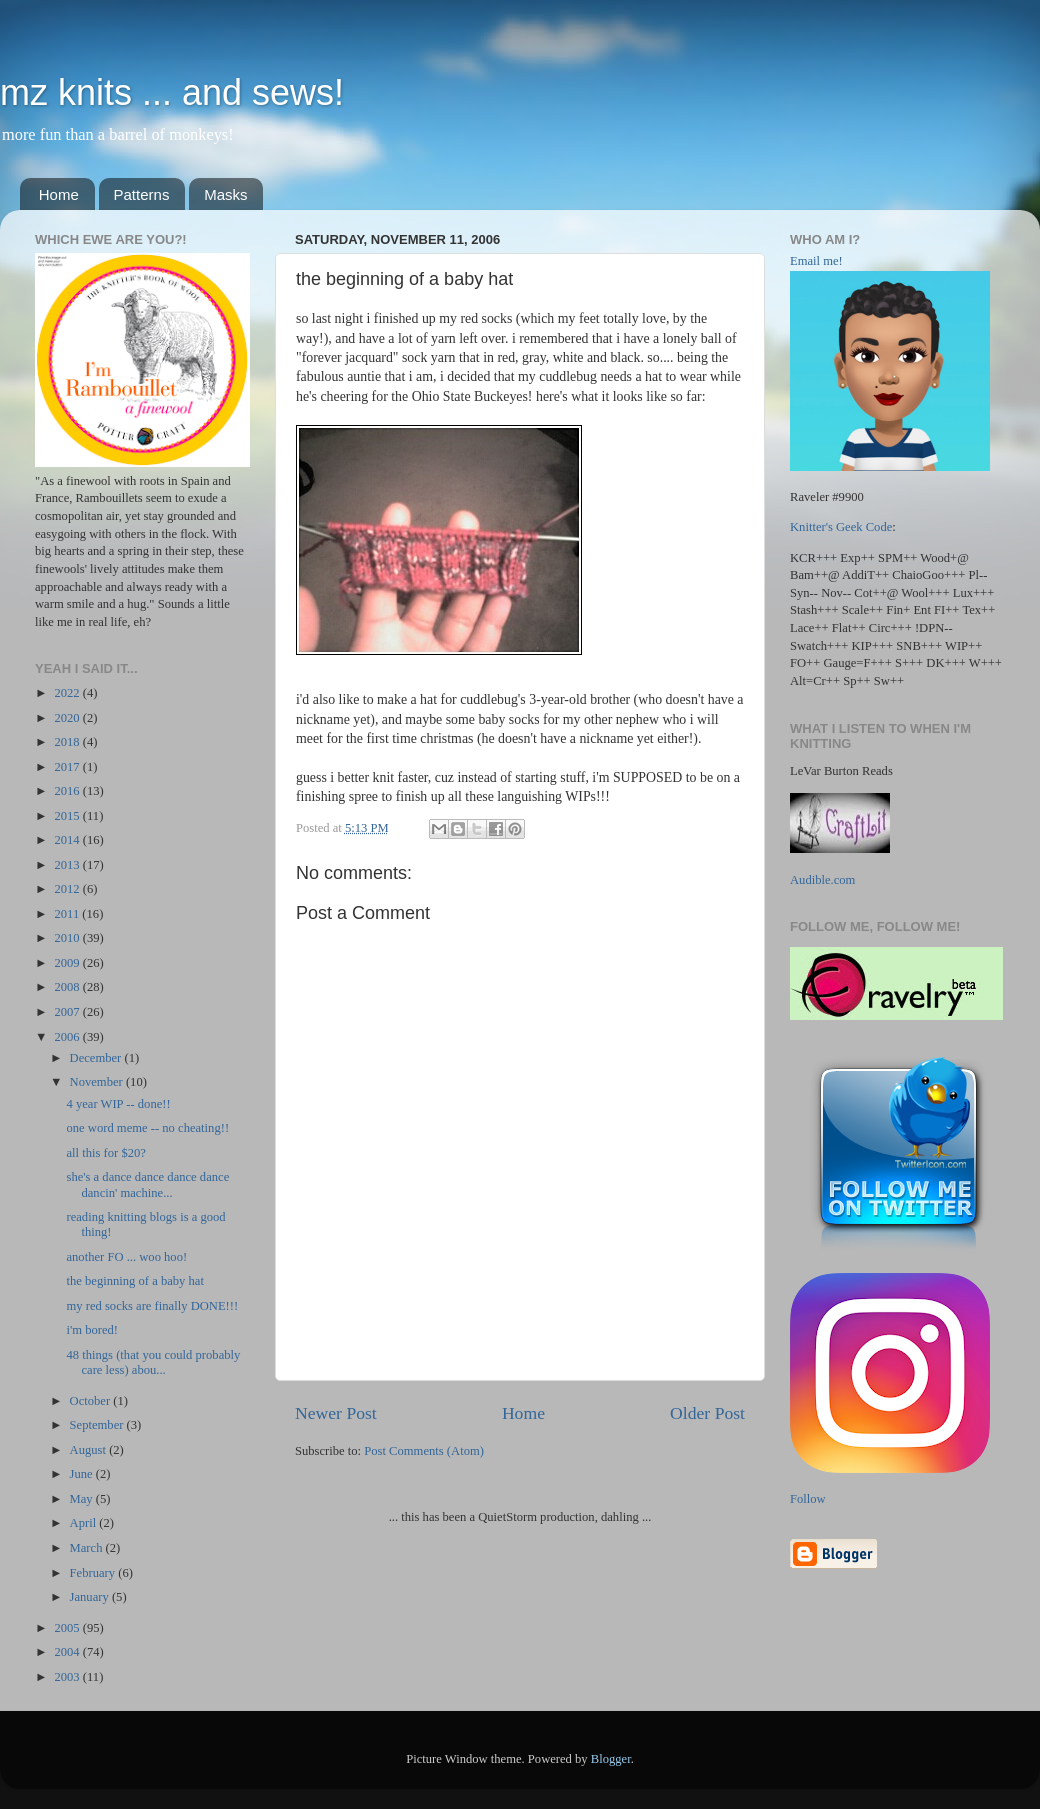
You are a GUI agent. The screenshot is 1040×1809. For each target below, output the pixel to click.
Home (59, 194)
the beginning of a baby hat (134, 1281)
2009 (68, 963)
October (92, 1401)
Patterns (142, 194)
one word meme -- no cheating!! (147, 1128)
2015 (68, 816)
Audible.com (822, 880)
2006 (68, 1037)
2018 (68, 742)
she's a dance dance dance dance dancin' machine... (147, 1184)
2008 (68, 987)
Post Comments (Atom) (424, 1451)
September (98, 1425)
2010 (68, 938)
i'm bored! (92, 1330)
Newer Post (336, 1413)
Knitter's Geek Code (841, 527)
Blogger (611, 1759)
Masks (225, 194)
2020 (68, 718)
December (97, 1058)
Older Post (707, 1413)
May (83, 1499)
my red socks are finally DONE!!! (152, 1306)
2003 (68, 1677)
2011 (68, 914)
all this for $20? (105, 1153)
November (98, 1082)
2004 (68, 1652)
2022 (68, 693)
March (88, 1548)
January (91, 1597)
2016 (68, 791)
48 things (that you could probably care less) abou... (153, 1362)
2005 (68, 1628)
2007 (68, 1012)
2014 (68, 840)
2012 (68, 889)
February (94, 1573)
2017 (68, 767)
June (83, 1474)
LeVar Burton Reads (841, 771)
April (85, 1523)
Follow (808, 1499)
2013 (68, 865)
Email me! (816, 261)
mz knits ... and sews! (172, 92)
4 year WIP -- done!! (118, 1104)
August (90, 1450)
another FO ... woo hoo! (126, 1257)
